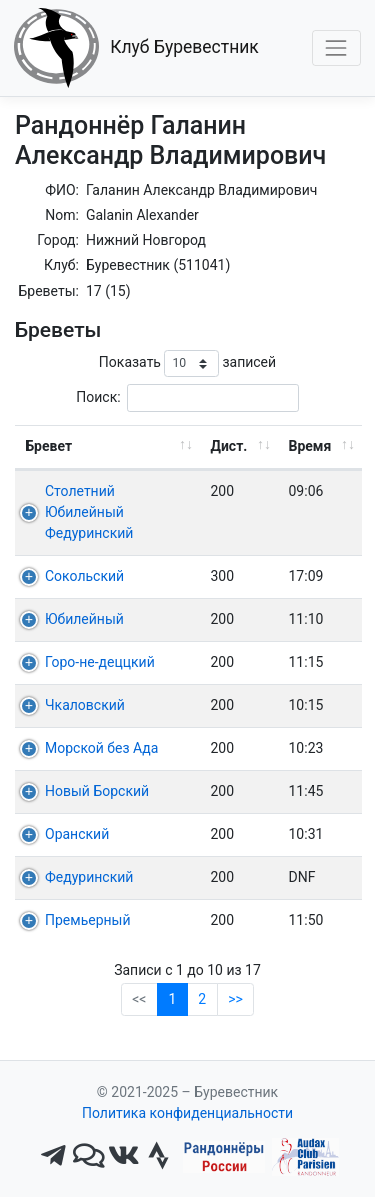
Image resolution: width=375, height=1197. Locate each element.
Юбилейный (84, 619)
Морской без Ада (101, 748)
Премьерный (88, 920)
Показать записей (187, 363)
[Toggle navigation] (336, 47)
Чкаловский (85, 705)
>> (235, 999)
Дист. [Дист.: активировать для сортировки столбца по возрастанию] (229, 446)
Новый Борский (97, 791)
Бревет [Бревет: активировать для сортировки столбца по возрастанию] (49, 446)
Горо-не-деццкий (100, 662)
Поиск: (187, 397)
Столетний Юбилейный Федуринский (89, 512)
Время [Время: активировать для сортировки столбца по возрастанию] (310, 446)
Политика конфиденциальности (187, 1113)
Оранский (77, 834)
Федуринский (89, 877)
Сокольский (84, 576)
